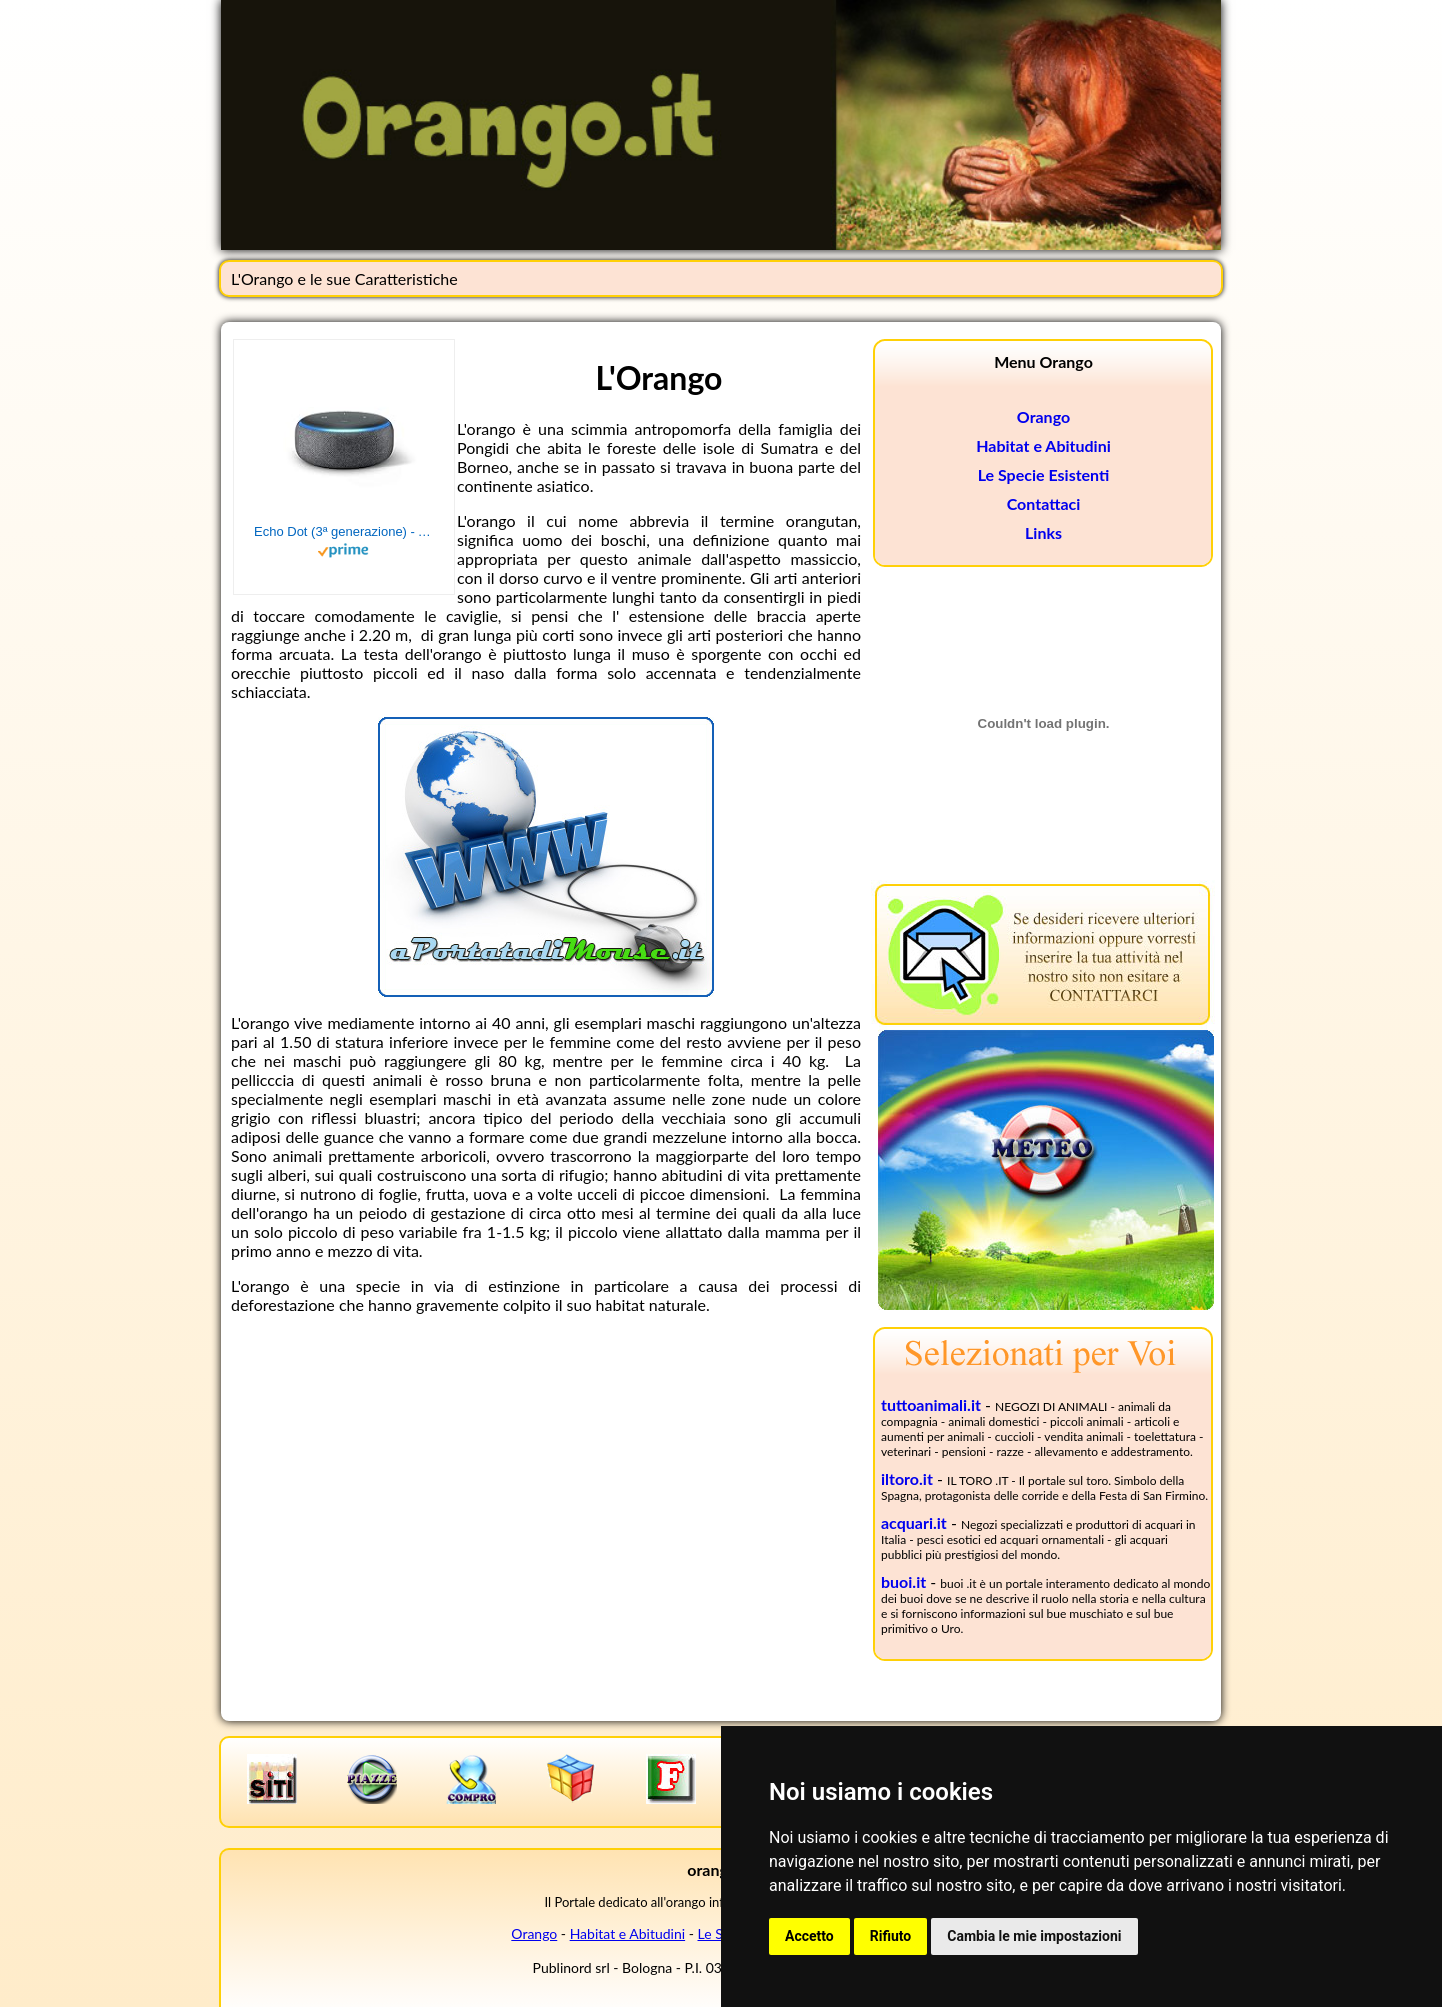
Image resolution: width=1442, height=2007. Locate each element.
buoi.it (903, 1581)
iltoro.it (907, 1478)
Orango (1043, 416)
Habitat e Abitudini (1043, 445)
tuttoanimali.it (931, 1404)
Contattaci (1044, 503)
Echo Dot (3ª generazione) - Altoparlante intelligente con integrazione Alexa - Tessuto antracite (344, 531)
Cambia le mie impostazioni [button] (1034, 1936)
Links (1043, 532)
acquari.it (914, 1522)
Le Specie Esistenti (1044, 474)
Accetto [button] (809, 1936)
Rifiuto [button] (891, 1936)
